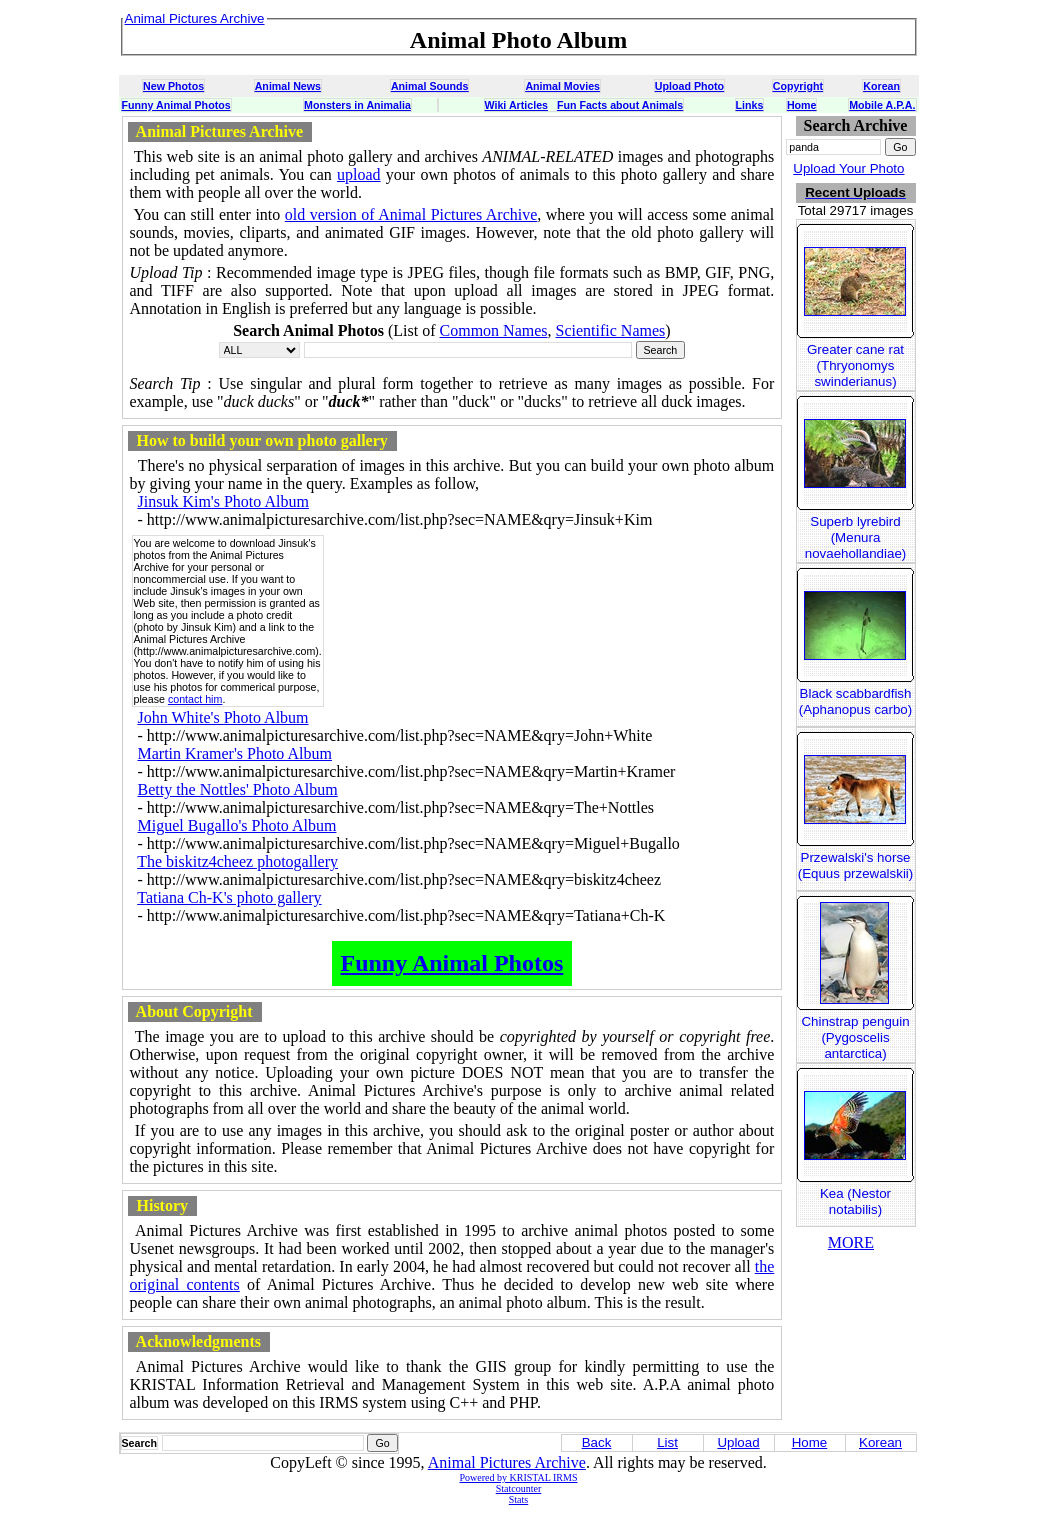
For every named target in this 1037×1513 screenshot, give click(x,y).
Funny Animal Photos (176, 105)
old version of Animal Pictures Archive (411, 214)
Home (802, 105)
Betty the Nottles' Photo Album (238, 789)
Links (750, 105)
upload (359, 174)
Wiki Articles (516, 105)
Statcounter (519, 1488)
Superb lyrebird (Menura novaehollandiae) (856, 537)
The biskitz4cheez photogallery (237, 861)
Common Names (494, 330)
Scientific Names (611, 330)
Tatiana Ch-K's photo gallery (229, 897)
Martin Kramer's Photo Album (235, 753)
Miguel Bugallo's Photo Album (237, 825)
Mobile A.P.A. (882, 105)
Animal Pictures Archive (507, 1462)
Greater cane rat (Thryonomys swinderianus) (855, 365)
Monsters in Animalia (357, 105)
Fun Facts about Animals (620, 105)
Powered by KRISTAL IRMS (519, 1477)
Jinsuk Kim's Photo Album (223, 501)
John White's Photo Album (223, 717)
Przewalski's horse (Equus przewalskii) (856, 865)
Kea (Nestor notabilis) (855, 1201)
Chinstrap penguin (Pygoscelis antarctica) (855, 1037)
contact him (195, 699)
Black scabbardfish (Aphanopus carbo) (855, 701)
